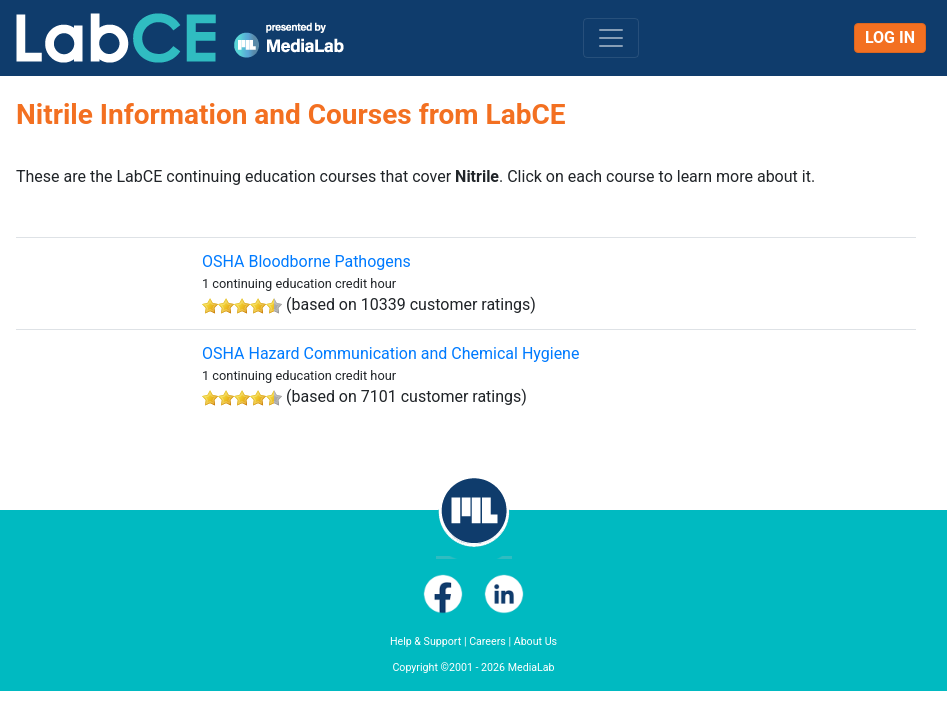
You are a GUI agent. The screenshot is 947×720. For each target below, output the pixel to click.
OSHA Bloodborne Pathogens (306, 261)
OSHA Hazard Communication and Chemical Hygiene (390, 353)
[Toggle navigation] (611, 38)
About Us (535, 641)
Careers (487, 641)
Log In (890, 37)
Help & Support (425, 641)
